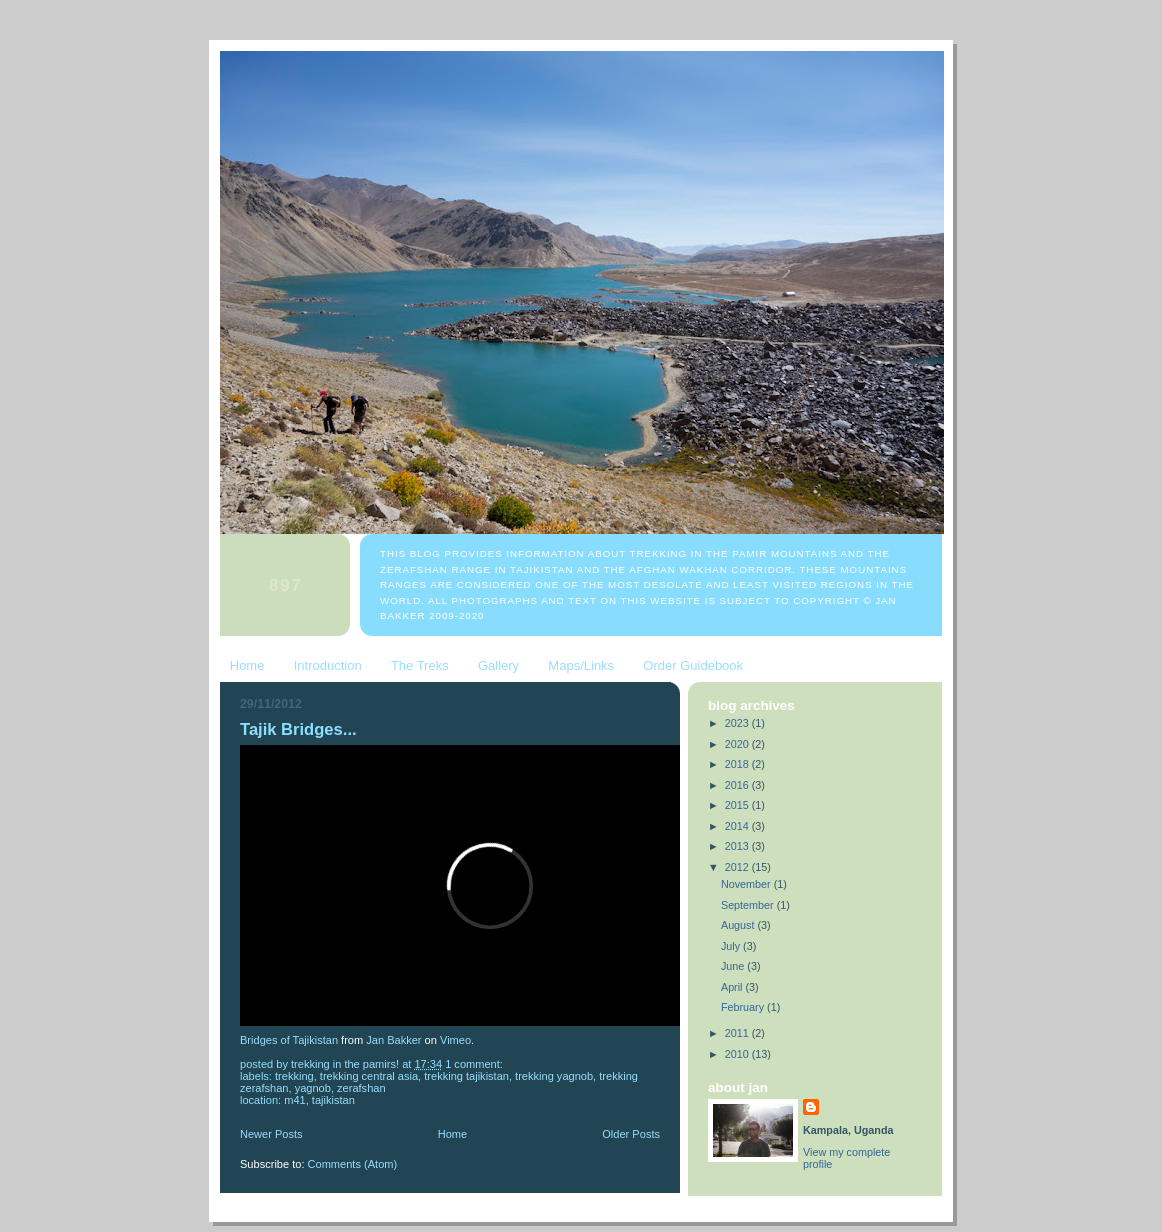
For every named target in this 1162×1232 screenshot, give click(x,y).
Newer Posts (271, 1134)
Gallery (498, 665)
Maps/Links (581, 665)
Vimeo (455, 1040)
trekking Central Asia (369, 1076)
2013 (738, 846)
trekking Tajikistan (466, 1076)
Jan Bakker (393, 1040)
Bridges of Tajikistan (289, 1040)
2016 (738, 785)
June (734, 966)
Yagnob (313, 1088)
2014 (738, 826)
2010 (738, 1054)
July (732, 946)
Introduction (328, 665)
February (744, 1007)
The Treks (420, 665)
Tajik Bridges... (298, 729)
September (749, 905)
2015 (738, 805)
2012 (738, 867)
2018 (738, 764)
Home (247, 665)
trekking (294, 1076)
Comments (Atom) (353, 1164)
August (739, 925)
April (733, 987)
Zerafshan (361, 1088)
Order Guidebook (693, 665)
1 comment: (475, 1064)
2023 (738, 723)
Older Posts (631, 1134)
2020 (738, 744)
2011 (738, 1033)
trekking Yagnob (554, 1076)
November (747, 884)
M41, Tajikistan (319, 1100)
